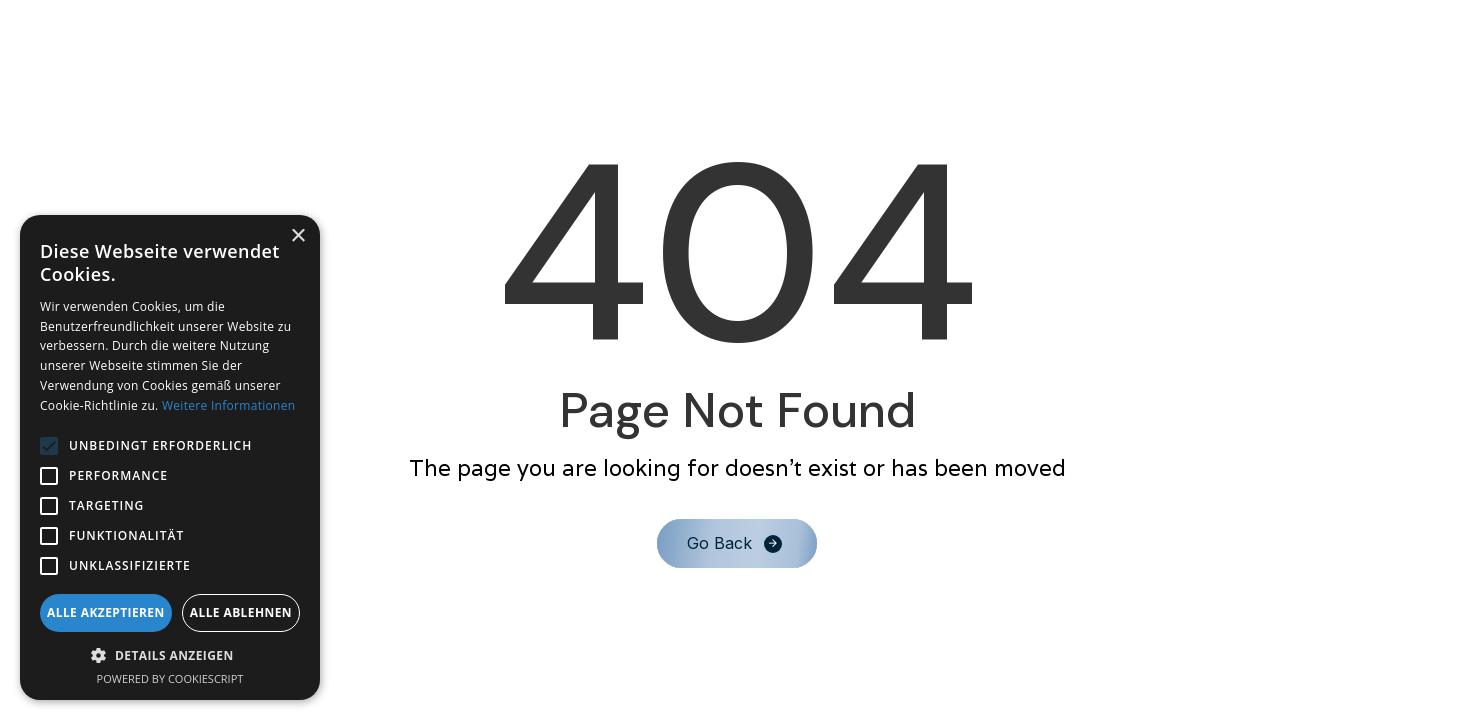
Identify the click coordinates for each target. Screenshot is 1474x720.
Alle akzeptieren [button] (106, 612)
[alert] (170, 457)
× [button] (297, 236)
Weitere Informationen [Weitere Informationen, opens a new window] (229, 405)
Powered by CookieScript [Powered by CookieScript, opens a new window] (170, 678)
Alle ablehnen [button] (241, 612)
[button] (170, 655)
